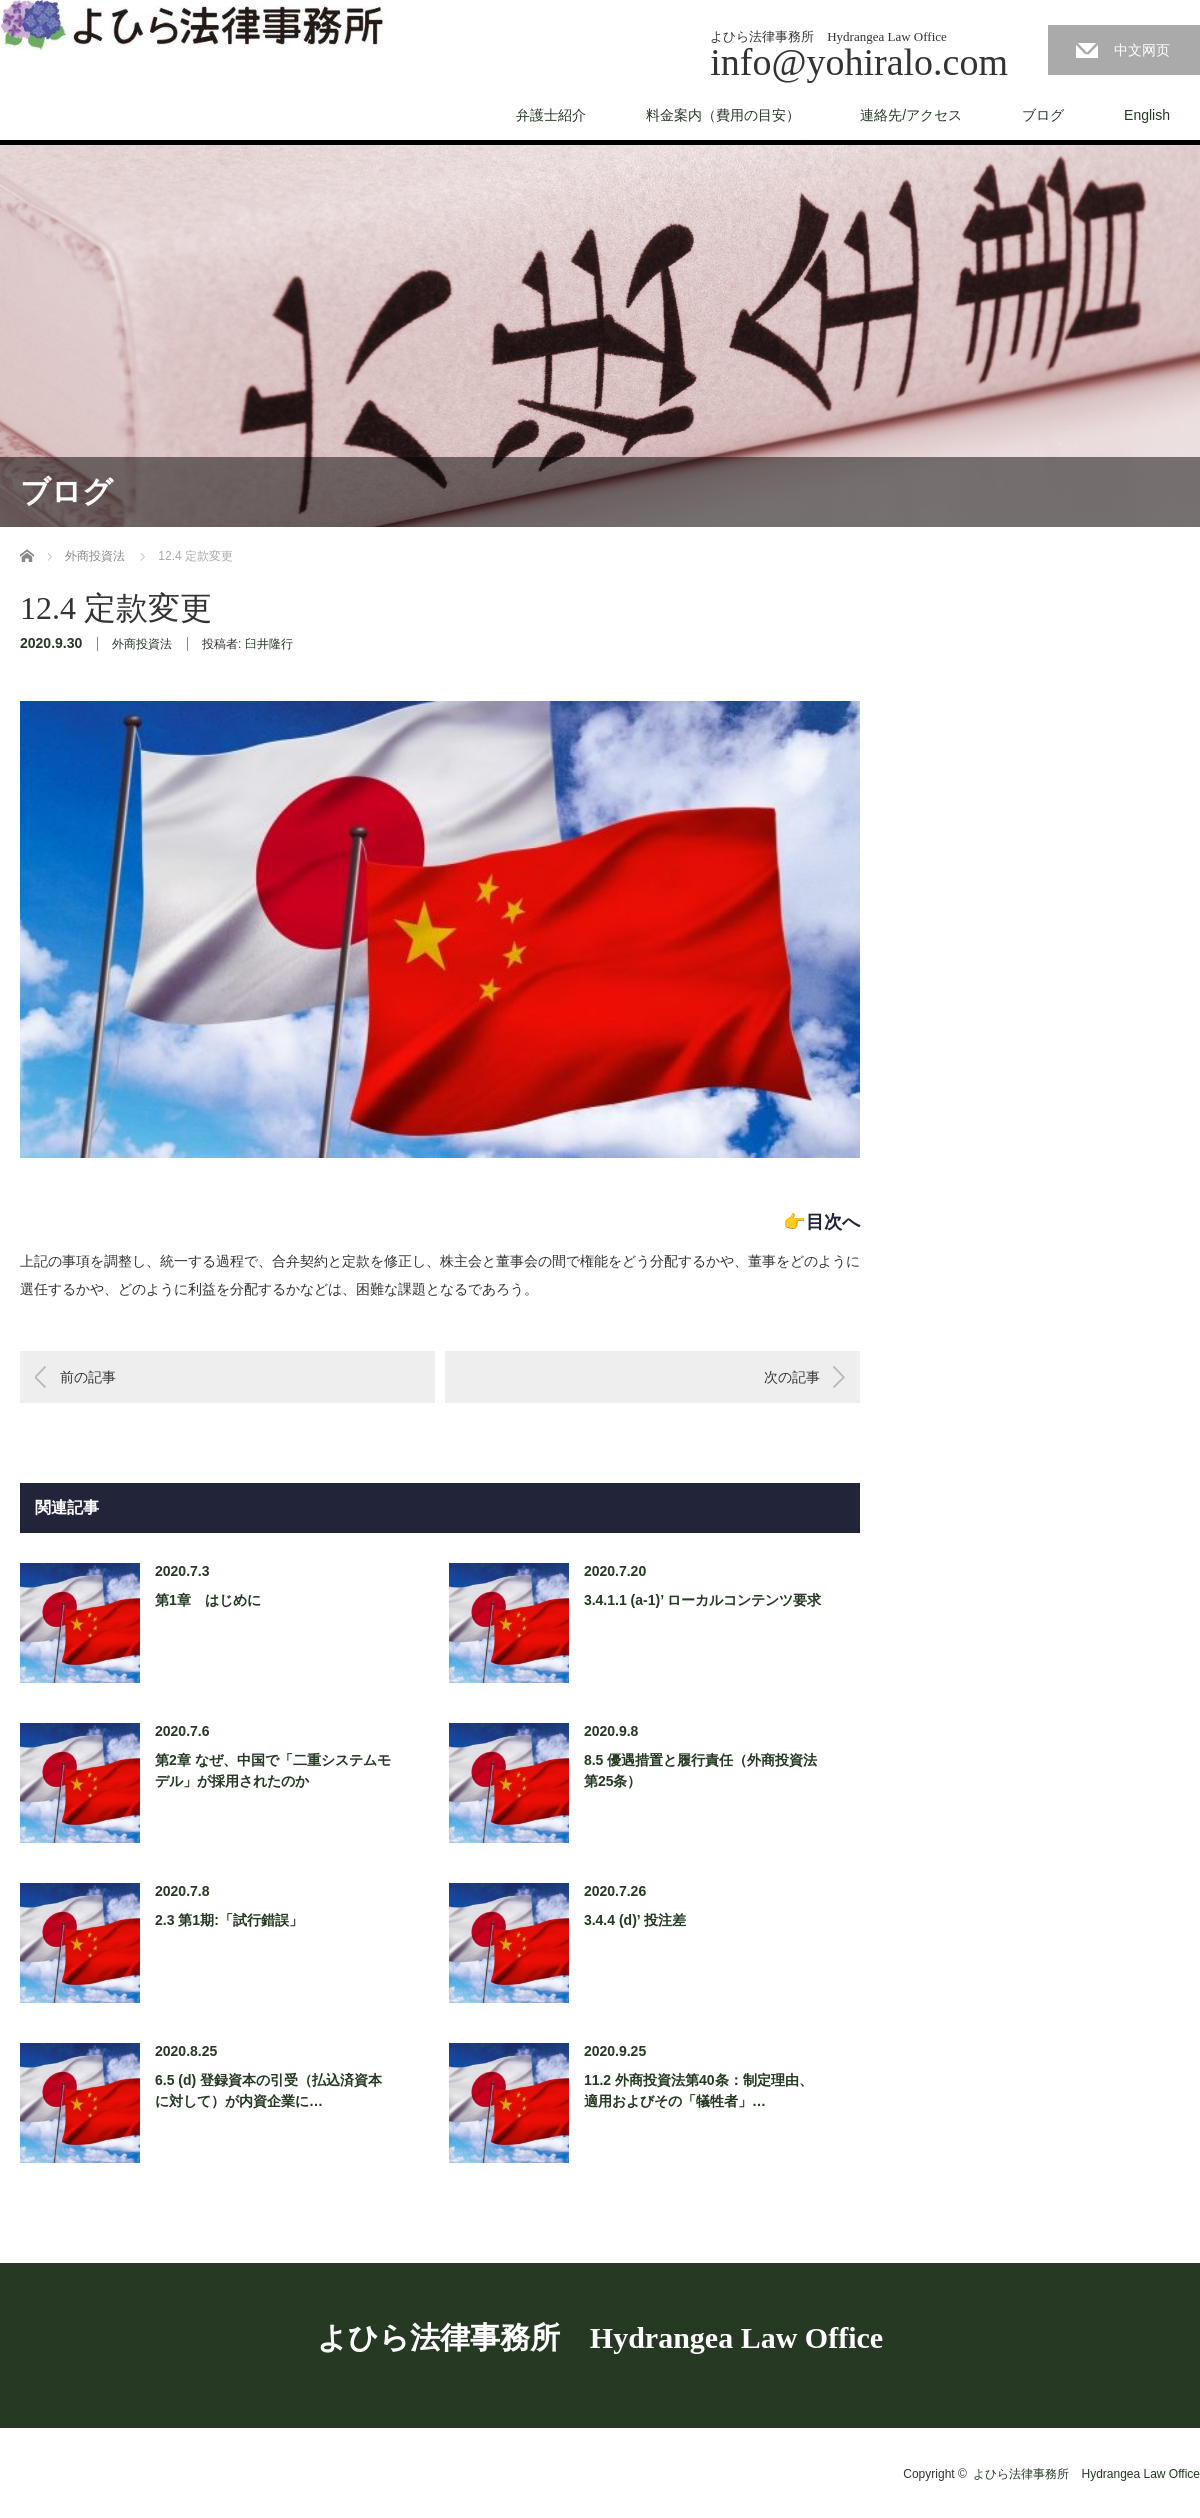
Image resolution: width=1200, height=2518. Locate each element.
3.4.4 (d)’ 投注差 (635, 1920)
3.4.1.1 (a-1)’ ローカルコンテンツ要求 (702, 1600)
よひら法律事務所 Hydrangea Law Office (600, 2337)
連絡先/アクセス (911, 115)
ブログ (1043, 115)
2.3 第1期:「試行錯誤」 (229, 1920)
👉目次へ (821, 1222)
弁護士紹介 (551, 115)
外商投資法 (142, 644)
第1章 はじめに (208, 1600)
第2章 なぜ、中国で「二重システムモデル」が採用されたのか (273, 1770)
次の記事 (792, 1377)
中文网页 (1142, 50)
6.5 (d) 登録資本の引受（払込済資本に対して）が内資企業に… (268, 2090)
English (1147, 115)
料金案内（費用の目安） (723, 115)
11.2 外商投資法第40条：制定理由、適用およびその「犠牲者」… (698, 2090)
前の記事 (88, 1377)
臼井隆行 (269, 644)
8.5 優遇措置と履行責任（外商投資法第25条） (700, 1770)
